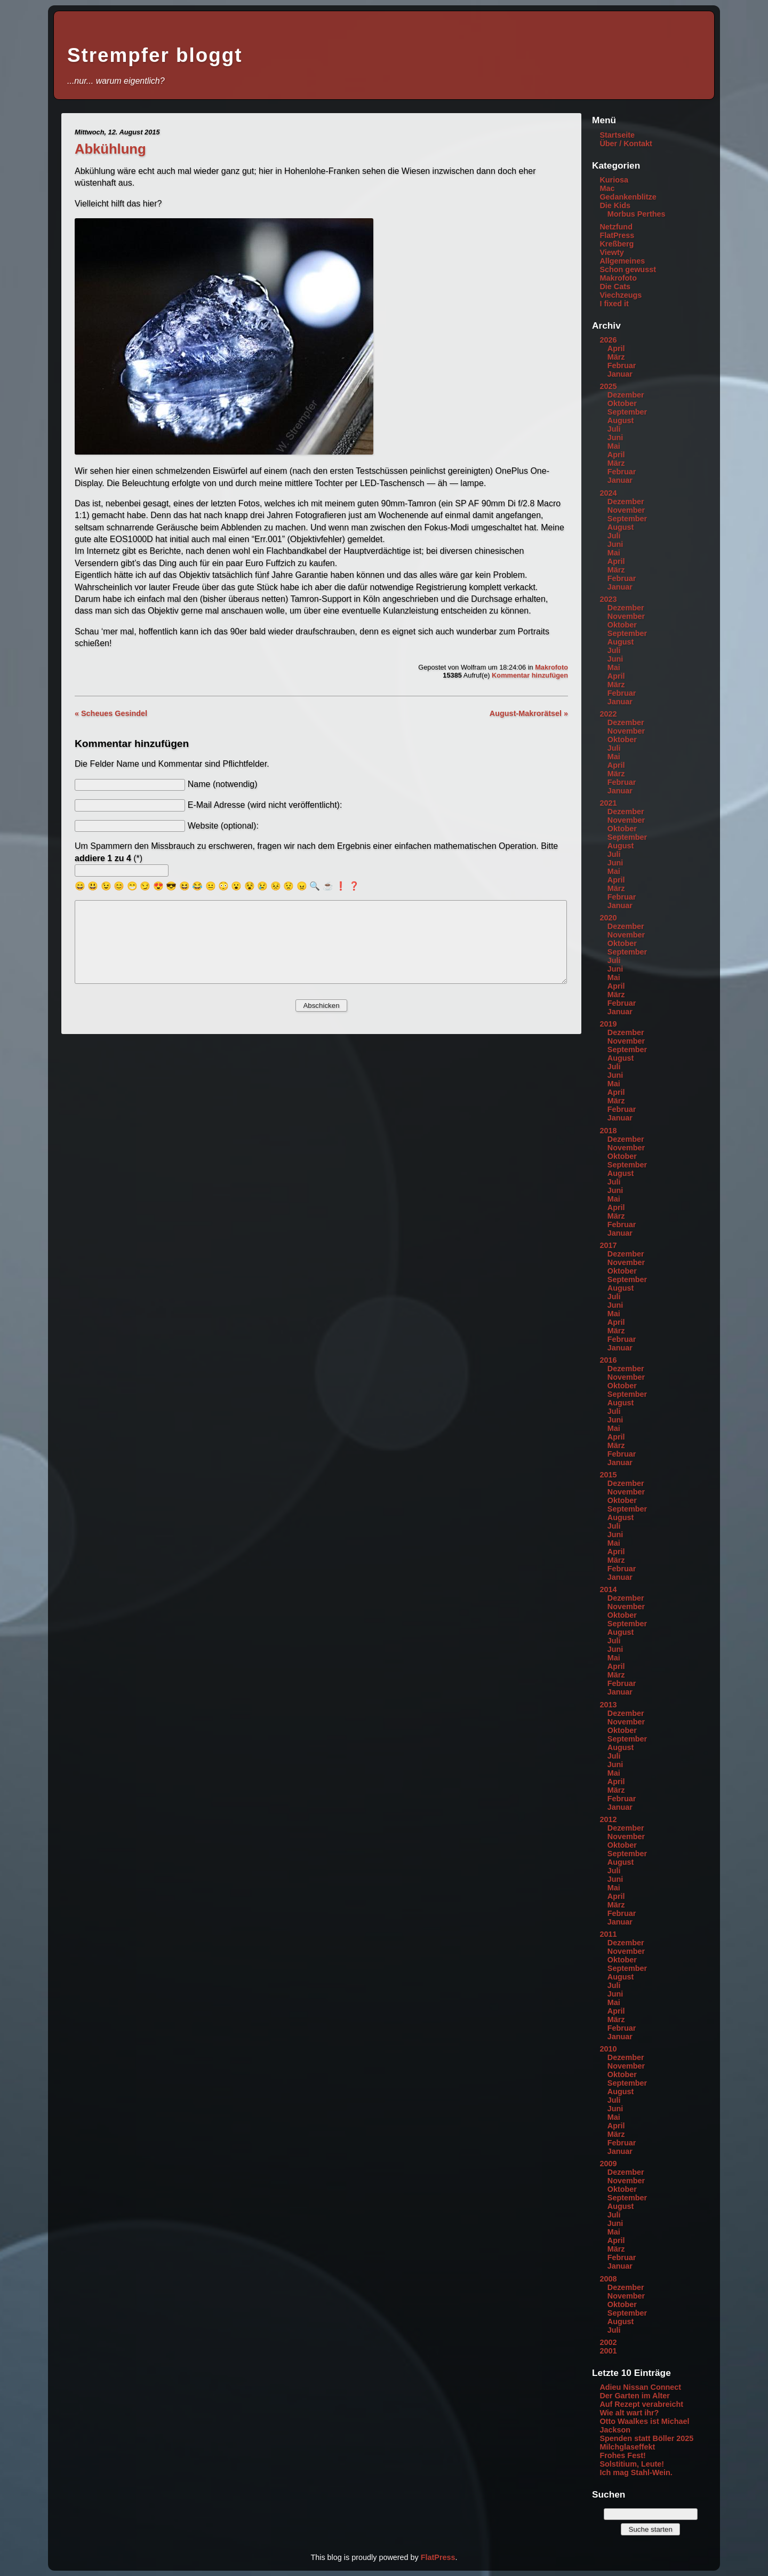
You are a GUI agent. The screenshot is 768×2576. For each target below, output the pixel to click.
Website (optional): (223, 825)
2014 (608, 1589)
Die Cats (614, 286)
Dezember (625, 395)
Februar (621, 365)
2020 (608, 917)
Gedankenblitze (627, 197)
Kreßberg (616, 244)
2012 (608, 1819)
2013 (608, 1704)
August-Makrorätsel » (529, 713)
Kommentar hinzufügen (530, 675)
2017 (608, 1245)
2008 (608, 2279)
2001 (608, 2351)
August (620, 420)
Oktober (622, 403)
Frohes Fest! (622, 2455)
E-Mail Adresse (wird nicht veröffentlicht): (265, 804)
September (627, 412)
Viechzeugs (620, 295)
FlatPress (616, 235)
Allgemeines (622, 261)
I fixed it (613, 303)
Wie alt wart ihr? (629, 2412)
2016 (608, 1360)
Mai (613, 446)
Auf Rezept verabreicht (641, 2404)
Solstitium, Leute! (631, 2464)
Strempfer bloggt (154, 55)
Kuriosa (613, 180)
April (616, 348)
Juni (615, 437)
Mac (606, 188)
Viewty (611, 252)
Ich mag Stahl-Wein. (635, 2472)
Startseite (617, 135)
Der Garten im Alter (634, 2395)
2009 (608, 2163)
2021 (608, 803)
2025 (608, 386)
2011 (608, 1934)
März (616, 357)
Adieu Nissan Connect (640, 2387)
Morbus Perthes (636, 214)
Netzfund (616, 226)
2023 (608, 599)
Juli (614, 429)
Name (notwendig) (223, 784)
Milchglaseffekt (627, 2447)
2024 (608, 493)
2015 (608, 1474)
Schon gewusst (627, 269)
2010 (608, 2049)
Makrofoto (551, 667)
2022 (608, 714)
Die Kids (614, 205)
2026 (608, 340)
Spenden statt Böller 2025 (646, 2438)
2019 (608, 1024)
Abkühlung (110, 148)
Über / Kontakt (625, 143)
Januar (620, 374)
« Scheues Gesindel (111, 713)
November (626, 510)
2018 (608, 1130)
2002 (608, 2342)
